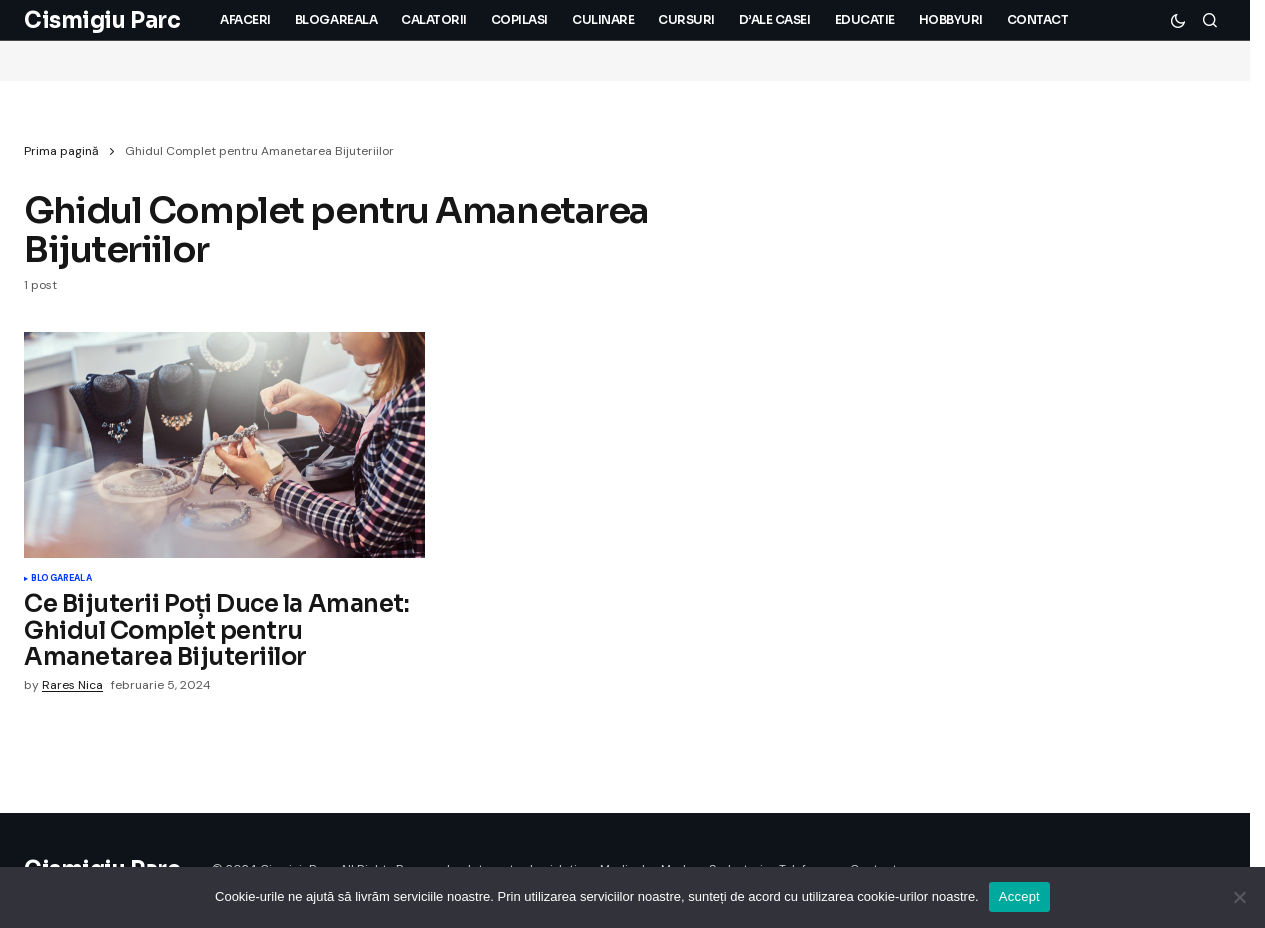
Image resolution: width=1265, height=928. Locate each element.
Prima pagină (61, 151)
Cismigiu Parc (102, 20)
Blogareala (61, 579)
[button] (1178, 20)
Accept (1019, 896)
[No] (1240, 897)
